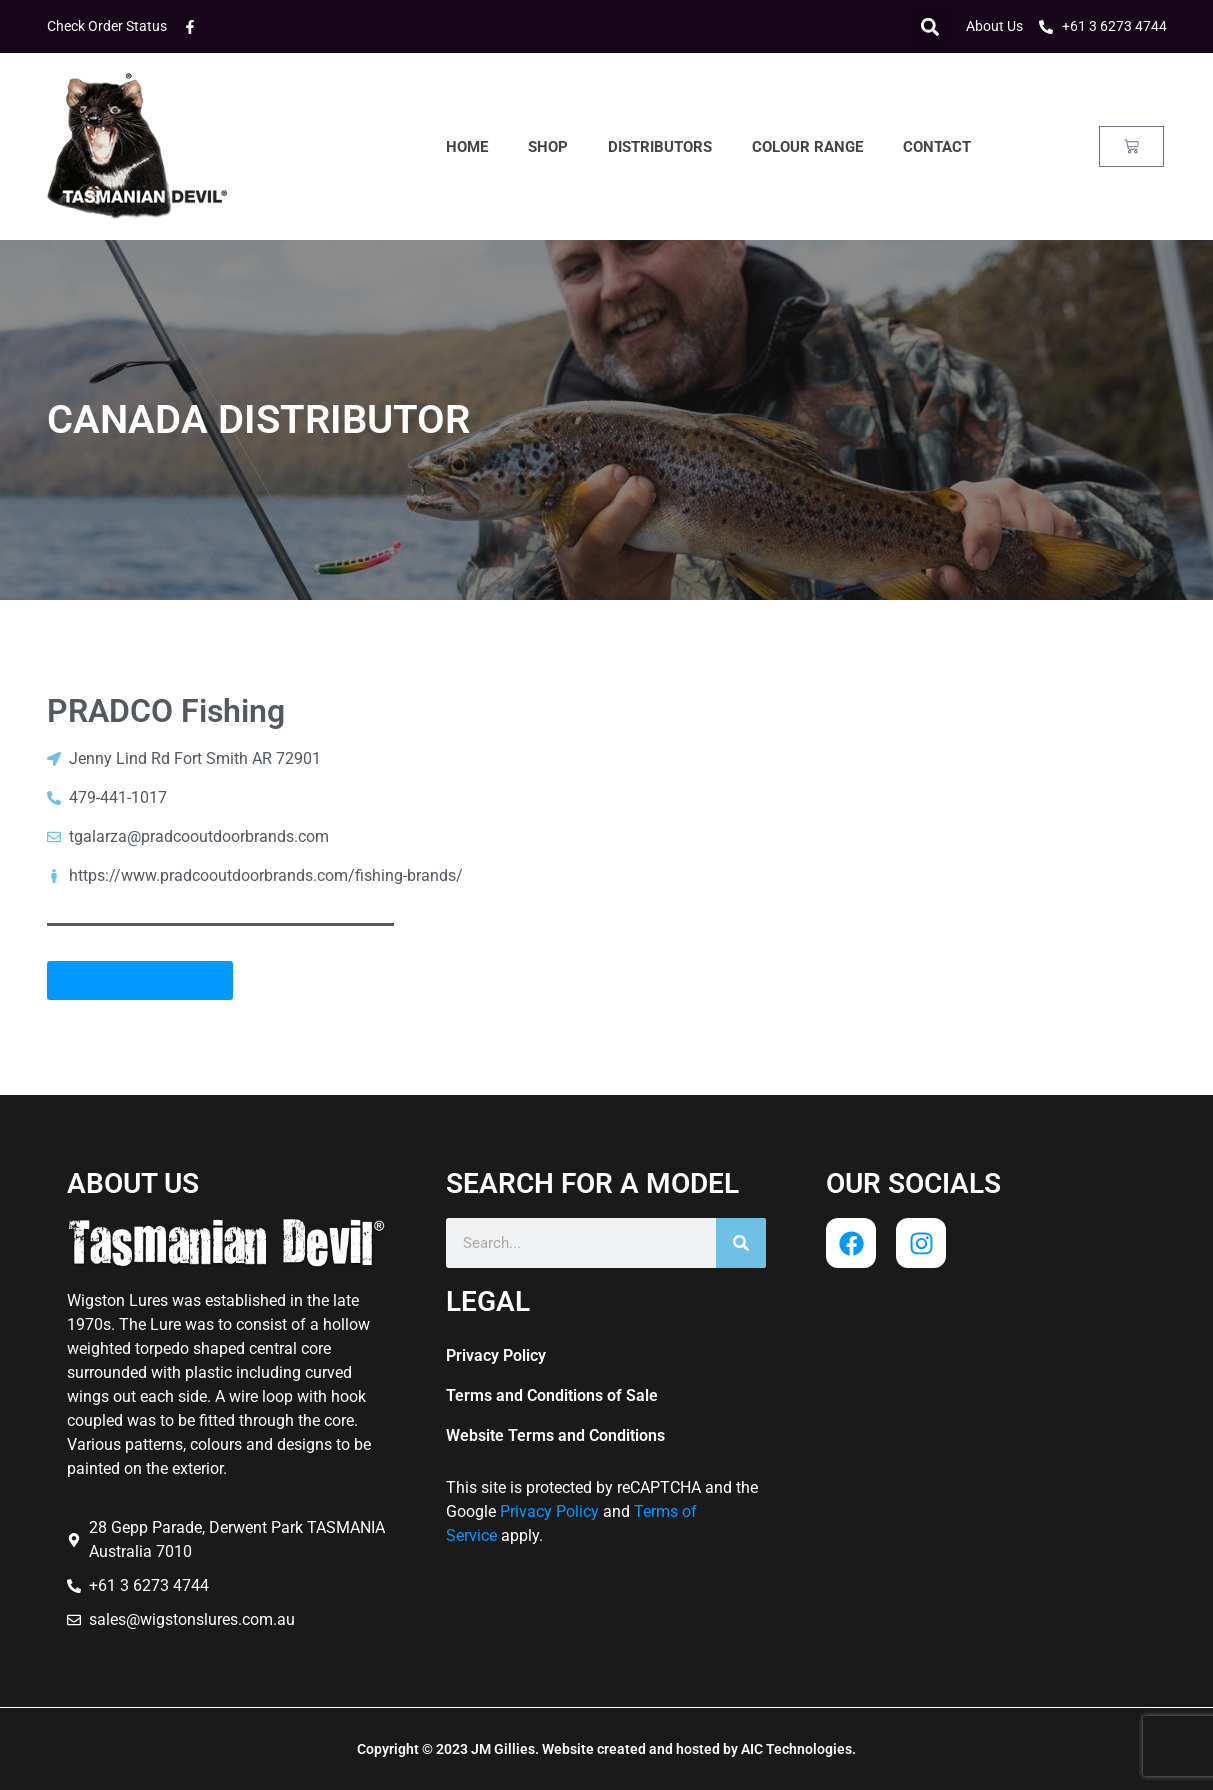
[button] (930, 26)
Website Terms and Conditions (555, 1435)
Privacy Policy (496, 1355)
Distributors (660, 147)
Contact (937, 147)
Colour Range (807, 147)
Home (467, 147)
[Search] (741, 1243)
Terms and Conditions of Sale (552, 1395)
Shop (548, 147)
